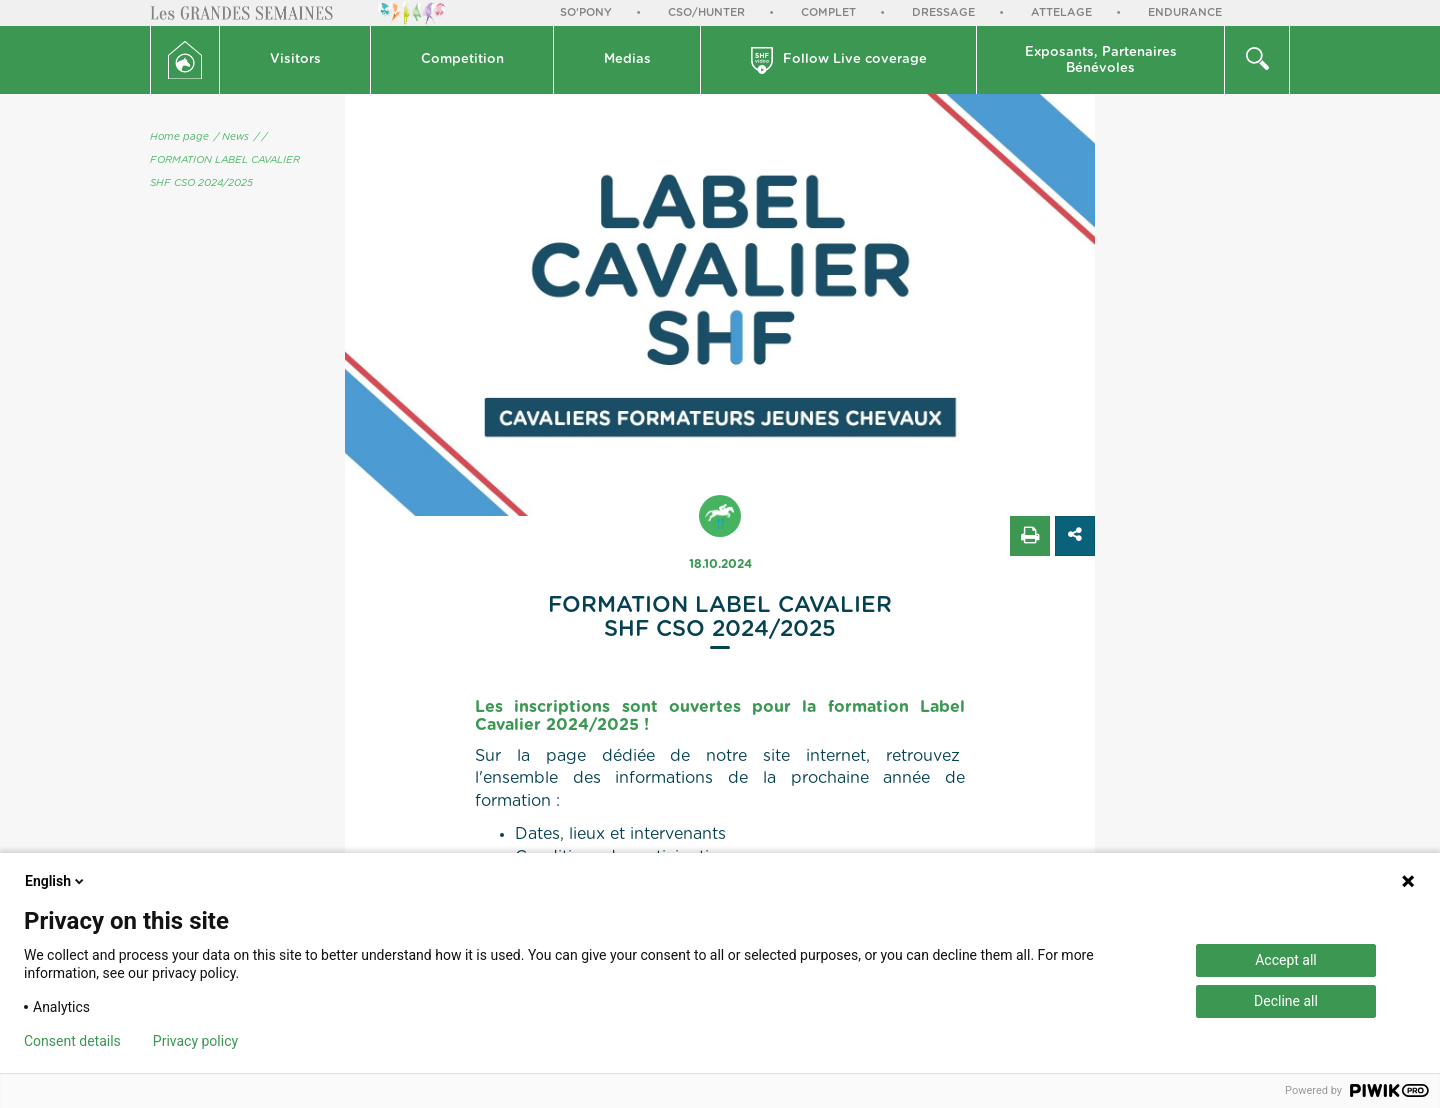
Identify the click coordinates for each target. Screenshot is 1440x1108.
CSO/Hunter (706, 12)
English (56, 881)
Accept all (1286, 960)
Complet (828, 12)
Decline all (1286, 1001)
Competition (462, 59)
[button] (295, 60)
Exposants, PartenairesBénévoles (1101, 60)
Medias (627, 59)
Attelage (1061, 12)
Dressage (943, 12)
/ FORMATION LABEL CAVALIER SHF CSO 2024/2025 (225, 160)
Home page (179, 137)
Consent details (72, 1041)
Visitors (295, 59)
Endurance (1185, 12)
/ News (231, 137)
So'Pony (586, 12)
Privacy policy (195, 1041)
